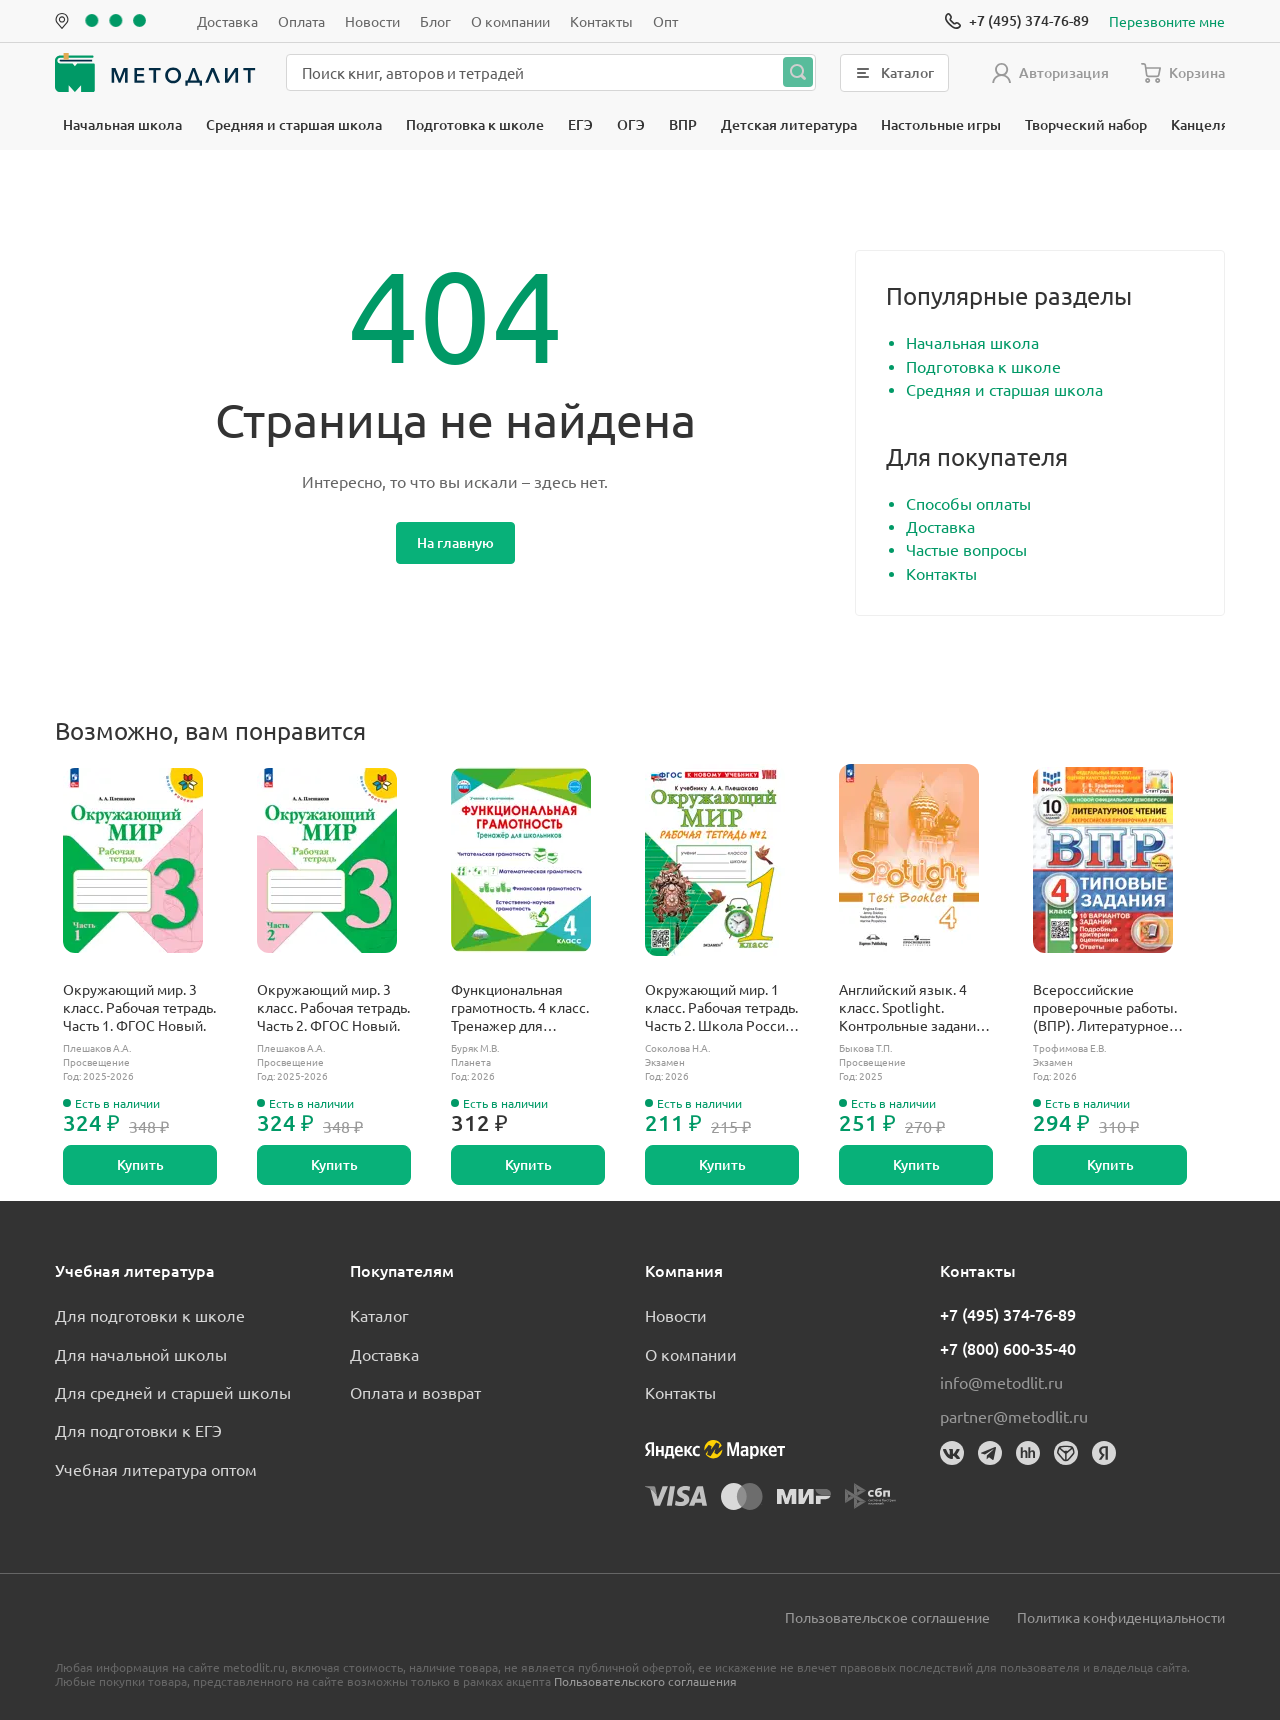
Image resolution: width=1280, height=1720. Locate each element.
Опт (665, 21)
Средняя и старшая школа (294, 124)
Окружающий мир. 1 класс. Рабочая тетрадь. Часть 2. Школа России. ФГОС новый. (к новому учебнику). (721, 1007)
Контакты (601, 21)
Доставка (227, 21)
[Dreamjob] (1066, 1453)
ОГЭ (631, 124)
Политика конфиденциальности (1121, 1617)
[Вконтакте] (952, 1453)
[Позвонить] (1017, 21)
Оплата (301, 21)
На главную (455, 542)
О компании (510, 21)
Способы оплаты (968, 503)
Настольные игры (941, 124)
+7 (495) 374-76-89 (1008, 1314)
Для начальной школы (141, 1354)
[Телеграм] (990, 1453)
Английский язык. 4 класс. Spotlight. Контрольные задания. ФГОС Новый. (913, 1007)
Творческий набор (1086, 124)
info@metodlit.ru (1001, 1382)
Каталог (379, 1315)
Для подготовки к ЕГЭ (138, 1430)
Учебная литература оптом (156, 1469)
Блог (435, 21)
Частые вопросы (966, 549)
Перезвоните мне (1167, 21)
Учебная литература (135, 1270)
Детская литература (789, 124)
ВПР (683, 124)
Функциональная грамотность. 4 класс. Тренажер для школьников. (520, 1007)
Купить (140, 1164)
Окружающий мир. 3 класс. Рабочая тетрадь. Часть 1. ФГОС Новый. (139, 1007)
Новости (372, 21)
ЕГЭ (580, 124)
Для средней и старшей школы (173, 1392)
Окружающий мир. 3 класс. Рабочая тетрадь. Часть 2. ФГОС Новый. (333, 1007)
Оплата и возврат (415, 1392)
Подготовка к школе (475, 124)
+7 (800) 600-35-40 (1008, 1348)
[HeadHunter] (1028, 1453)
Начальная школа (122, 124)
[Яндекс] (1104, 1453)
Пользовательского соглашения (645, 1681)
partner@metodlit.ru (1014, 1416)
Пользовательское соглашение (887, 1617)
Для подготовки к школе (150, 1315)
